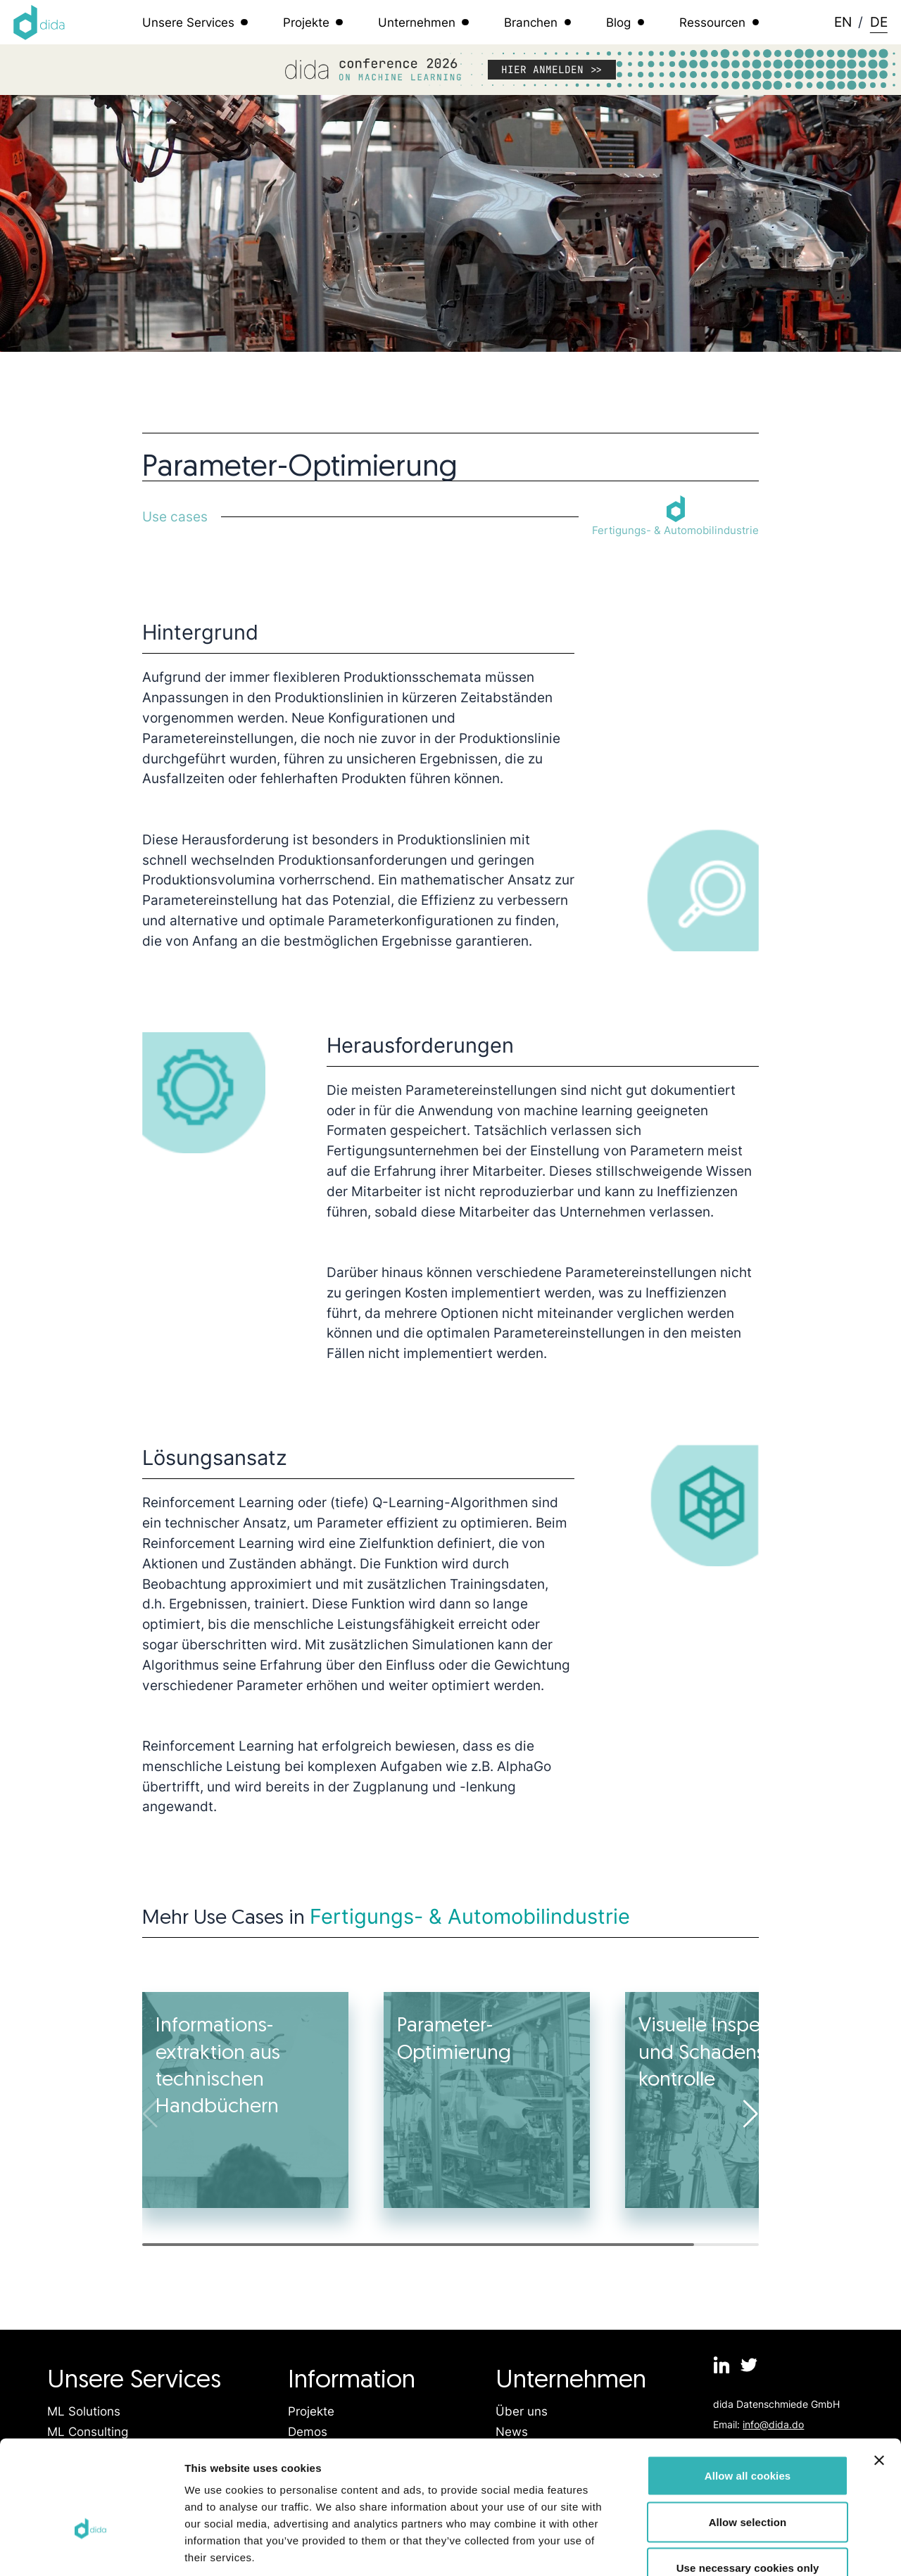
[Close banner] (879, 2376)
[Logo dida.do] (39, 22)
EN (843, 21)
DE (879, 21)
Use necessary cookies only (747, 2483)
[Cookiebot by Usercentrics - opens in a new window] (91, 2548)
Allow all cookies (748, 2391)
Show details (738, 2548)
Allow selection (748, 2438)
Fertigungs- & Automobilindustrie (470, 1916)
